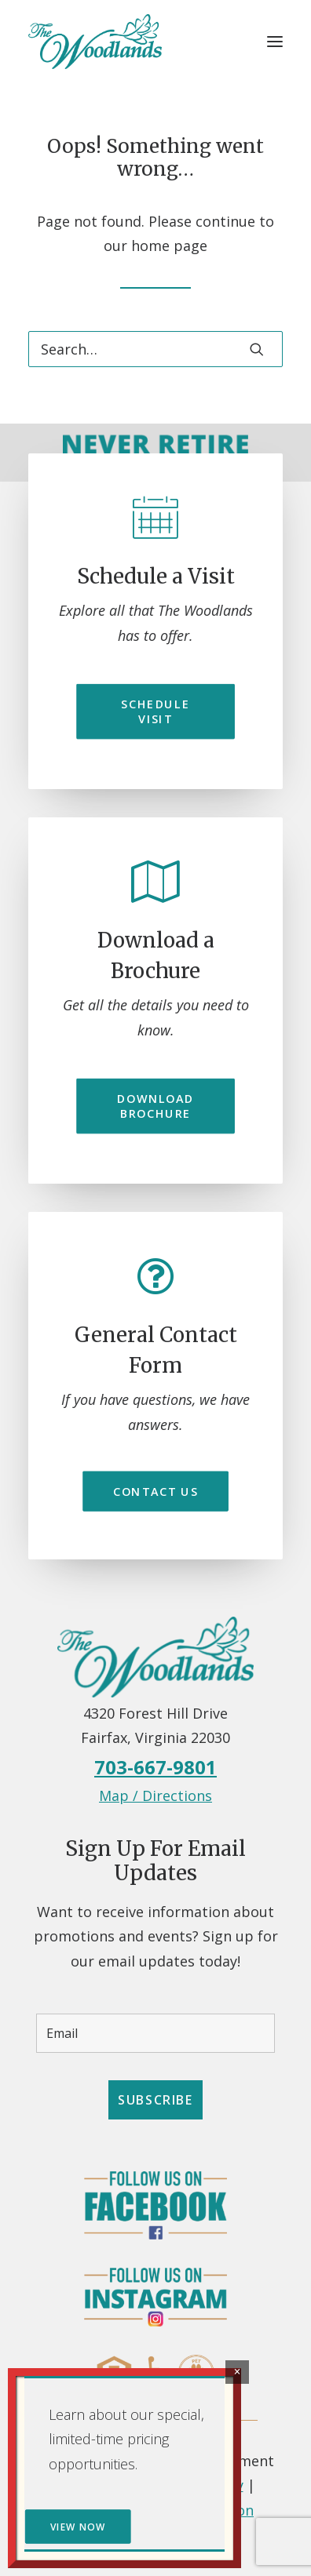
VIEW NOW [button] (77, 2526)
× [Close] (236, 2371)
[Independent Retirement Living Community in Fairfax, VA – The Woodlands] (95, 41)
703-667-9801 (155, 1767)
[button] (275, 41)
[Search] (155, 349)
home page (169, 245)
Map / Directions (155, 1795)
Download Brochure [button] (157, 1106)
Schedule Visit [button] (157, 711)
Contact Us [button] (156, 1490)
